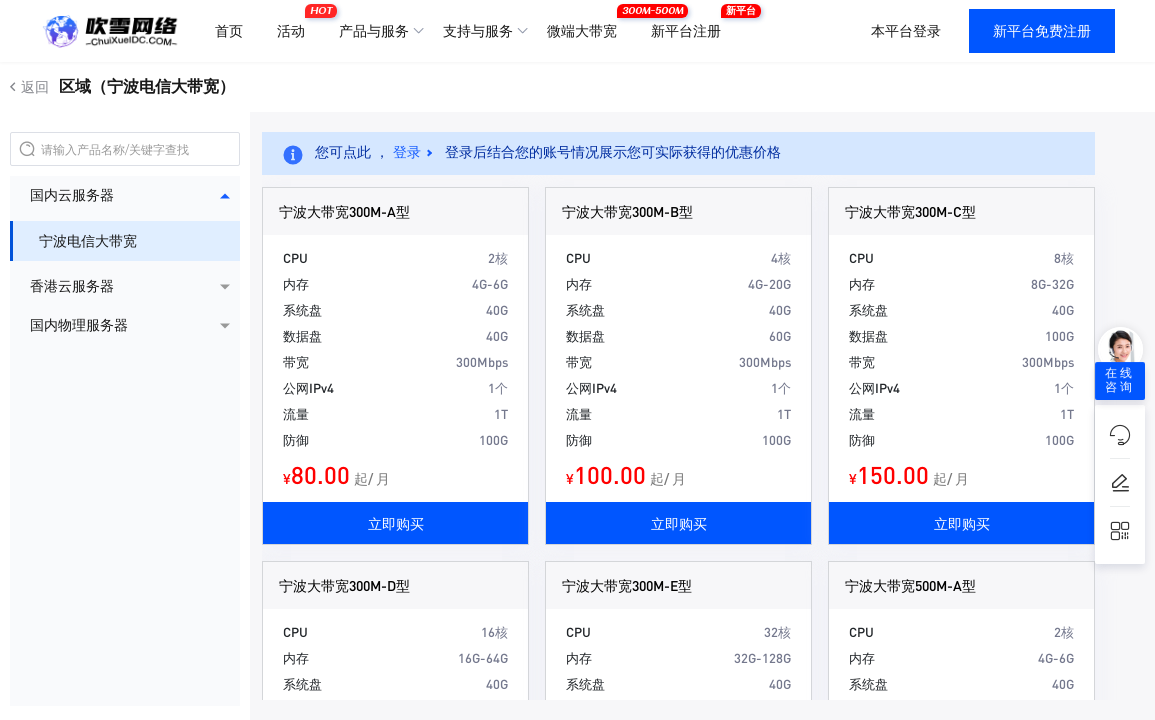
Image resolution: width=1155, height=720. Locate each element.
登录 (407, 152)
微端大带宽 (587, 23)
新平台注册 (691, 23)
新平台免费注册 (1042, 31)
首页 (229, 31)
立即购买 (396, 523)
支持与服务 (478, 31)
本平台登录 (906, 31)
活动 (296, 23)
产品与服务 (374, 31)
